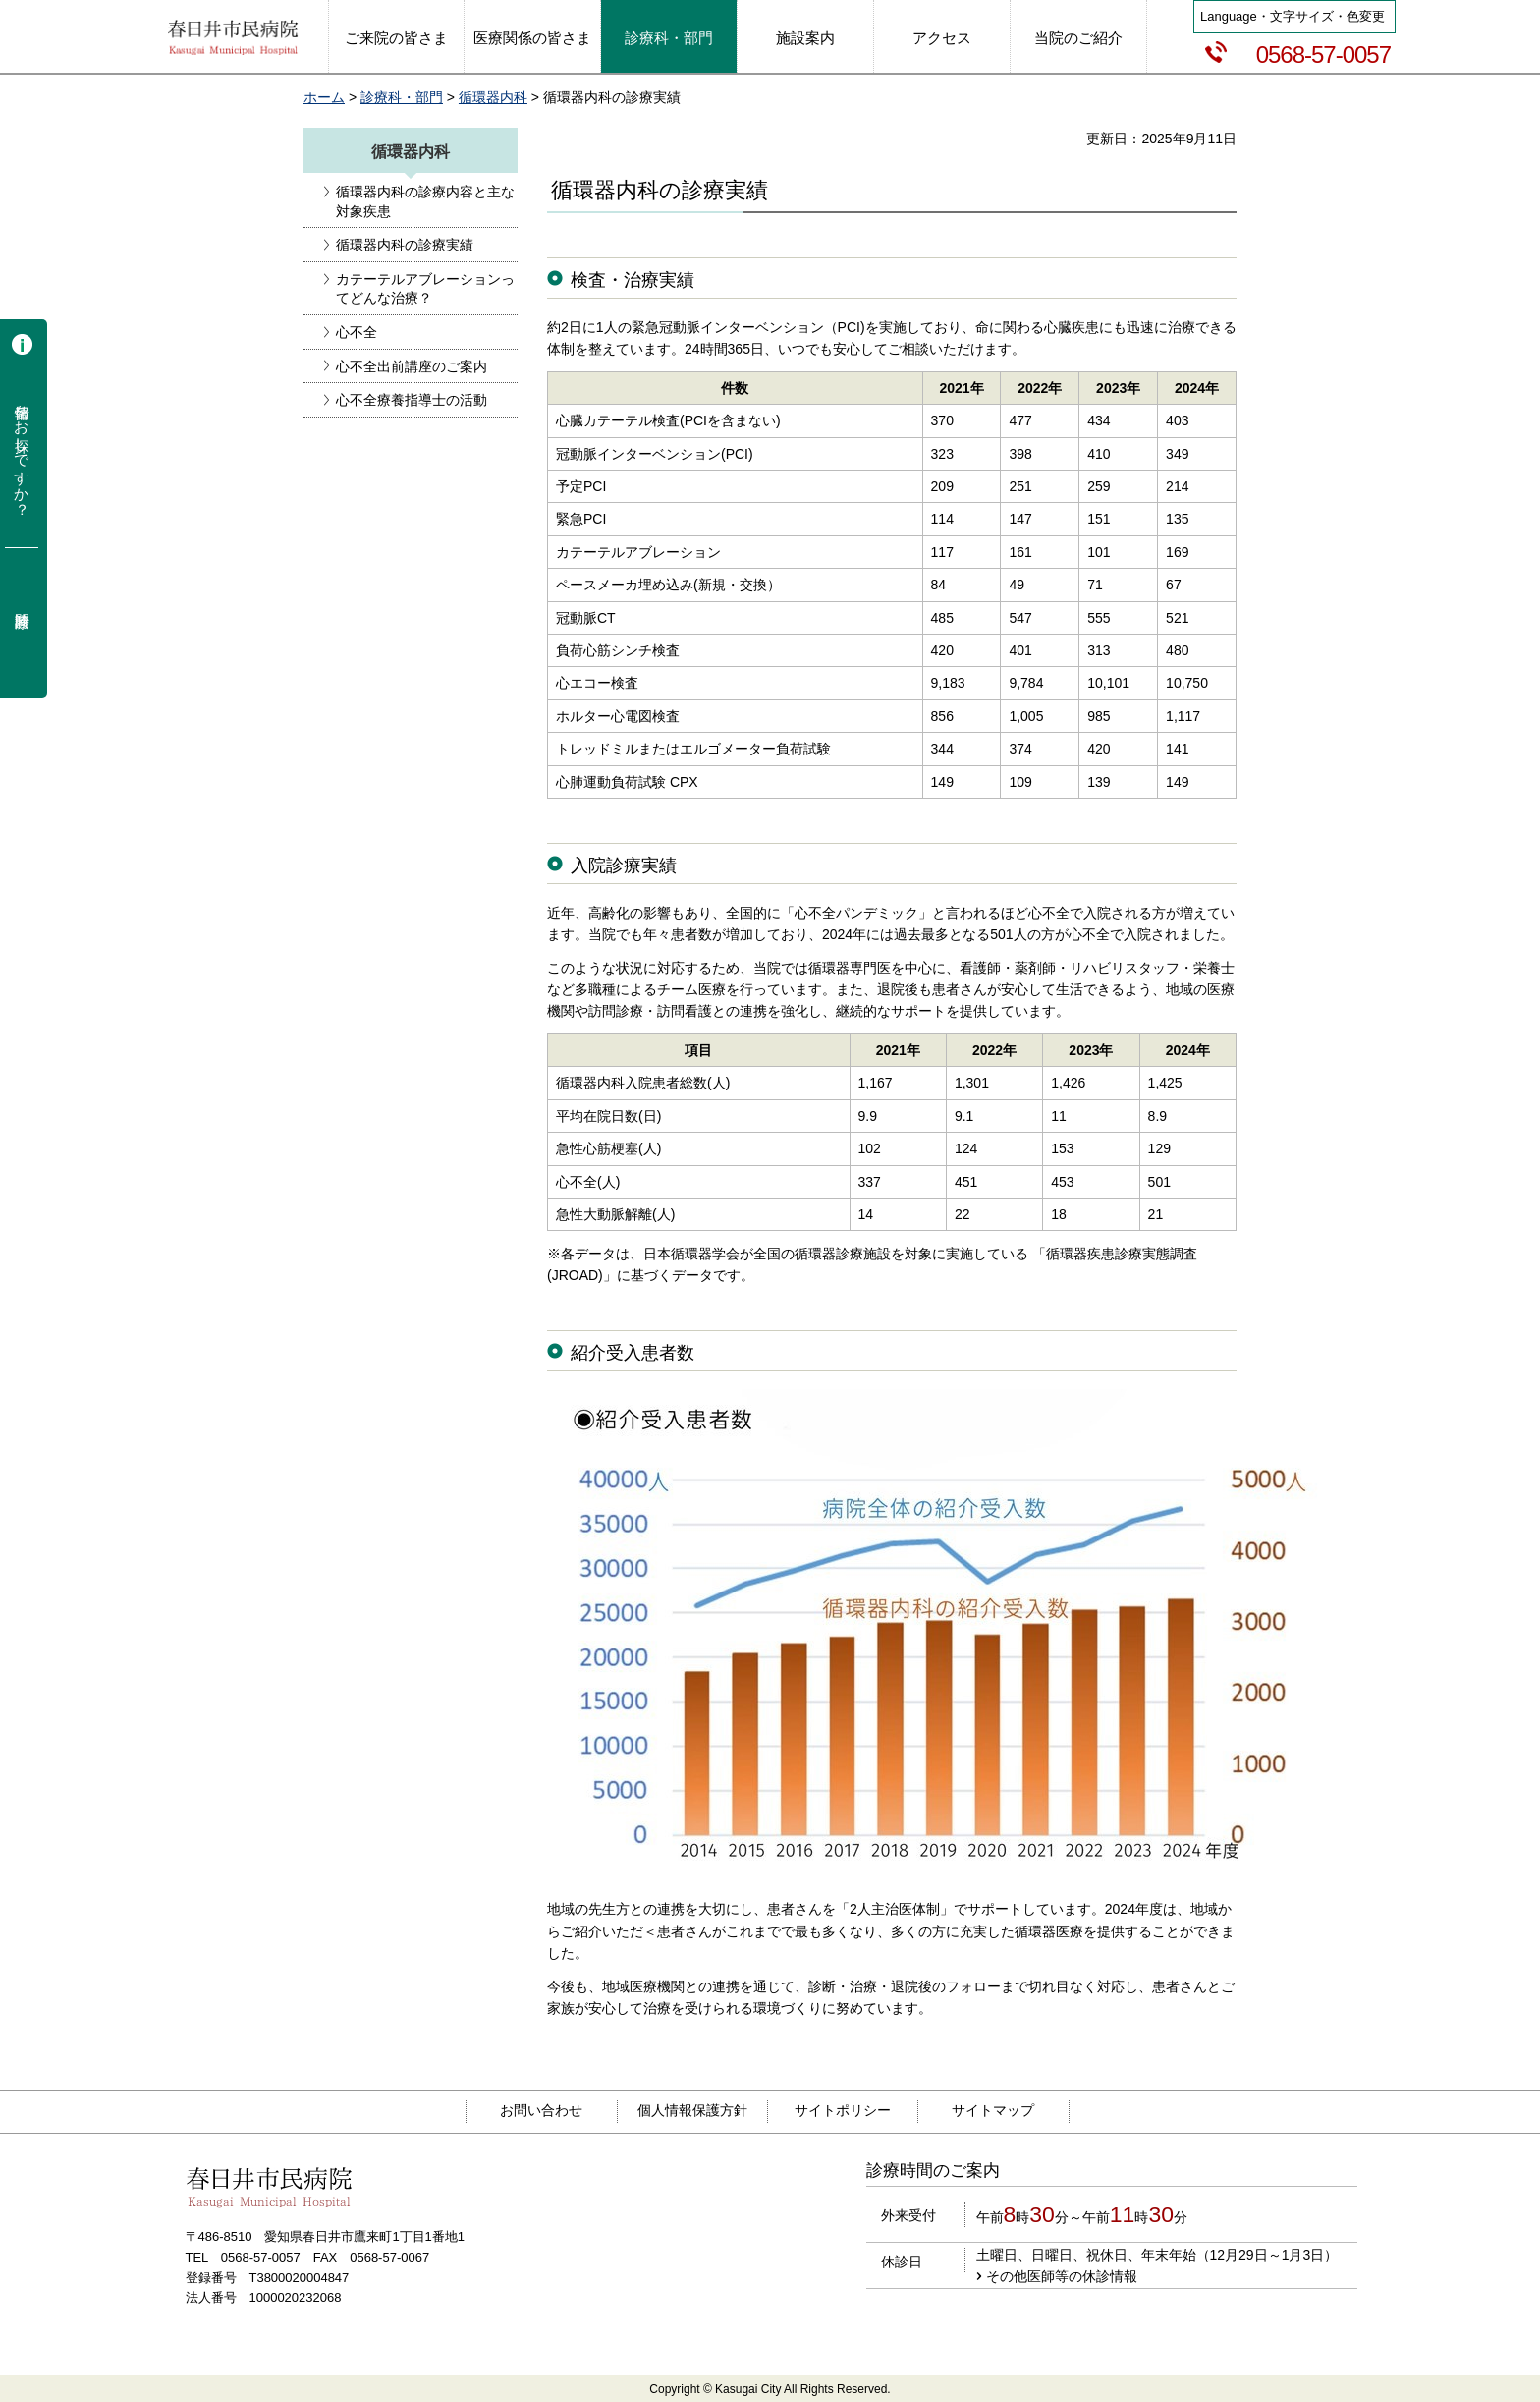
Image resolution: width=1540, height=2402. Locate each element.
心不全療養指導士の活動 (411, 400)
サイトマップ (993, 2110)
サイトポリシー (843, 2110)
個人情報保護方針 (692, 2110)
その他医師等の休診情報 (1061, 2276)
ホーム (324, 97)
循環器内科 (493, 97)
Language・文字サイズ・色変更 (1292, 16)
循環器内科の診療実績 (404, 244)
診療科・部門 (401, 97)
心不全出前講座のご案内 (411, 366)
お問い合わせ (541, 2110)
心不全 (356, 332)
